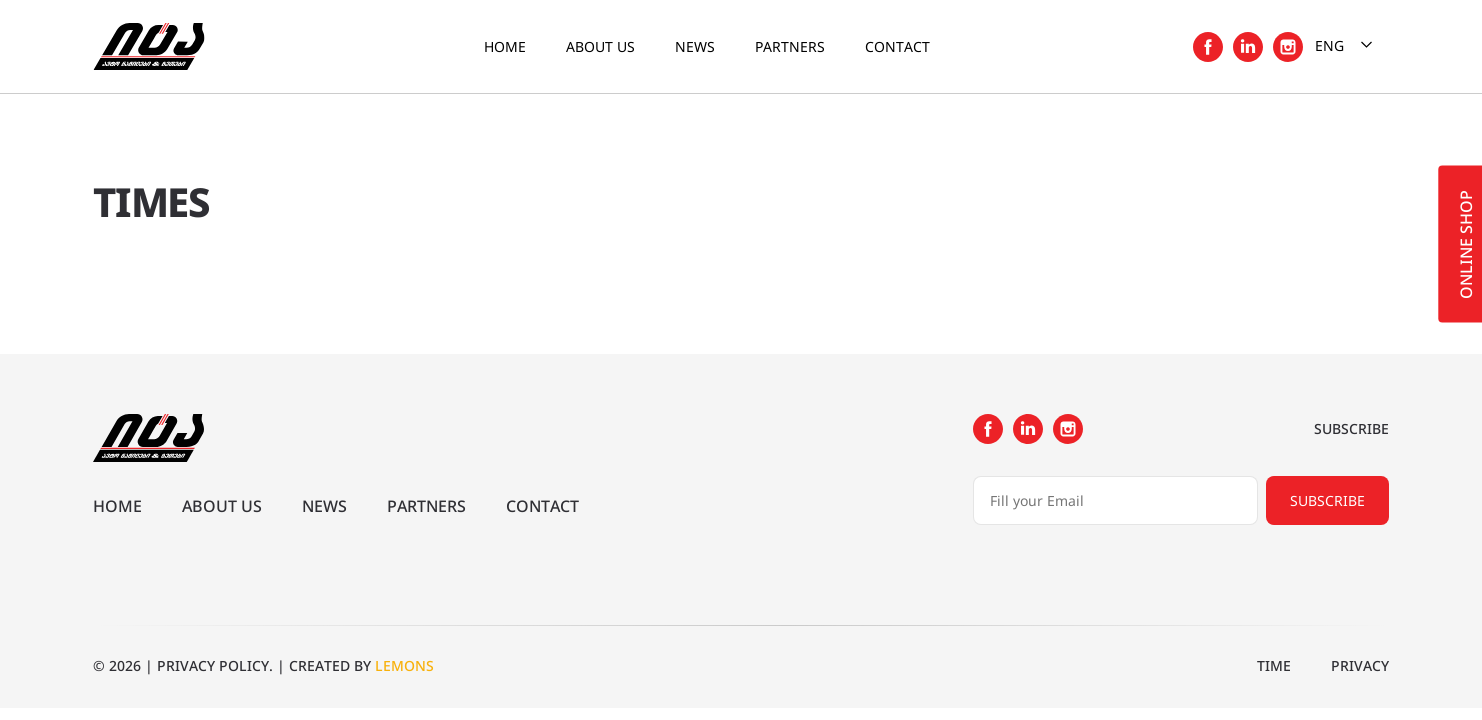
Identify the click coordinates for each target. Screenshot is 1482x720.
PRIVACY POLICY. (215, 665)
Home (505, 46)
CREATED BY (361, 665)
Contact (897, 46)
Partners (790, 46)
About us (600, 46)
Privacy (1360, 665)
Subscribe (1327, 500)
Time (1274, 665)
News (695, 46)
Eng (1346, 44)
